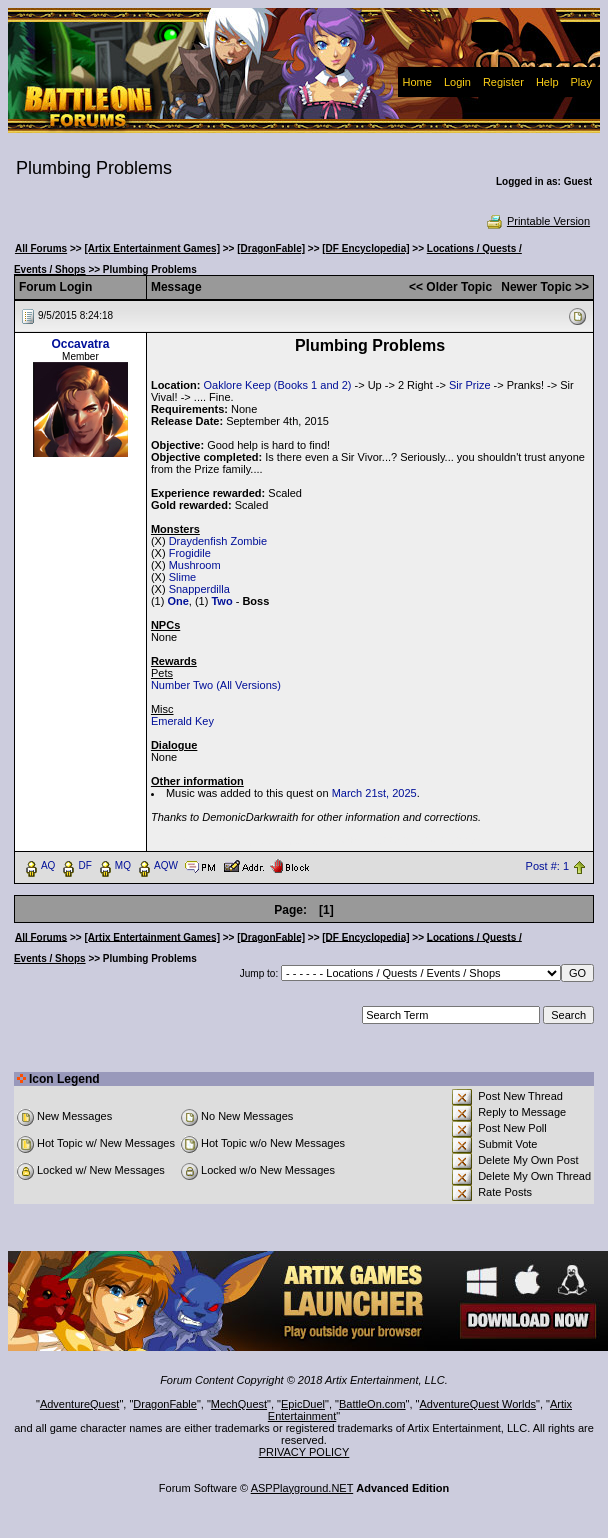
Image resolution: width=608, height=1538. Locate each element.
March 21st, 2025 (374, 793)
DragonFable (165, 1404)
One (177, 601)
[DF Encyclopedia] (365, 248)
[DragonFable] (271, 248)
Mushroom (195, 565)
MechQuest (239, 1404)
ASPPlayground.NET (302, 1488)
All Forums (41, 248)
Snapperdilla (199, 589)
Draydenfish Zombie (218, 541)
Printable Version (537, 221)
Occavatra (80, 344)
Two (221, 601)
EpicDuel (303, 1404)
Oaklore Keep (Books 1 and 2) (277, 385)
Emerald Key (182, 721)
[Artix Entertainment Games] (152, 248)
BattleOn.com (372, 1404)
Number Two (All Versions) (216, 685)
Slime (183, 577)
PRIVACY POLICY (304, 1452)
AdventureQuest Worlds (478, 1404)
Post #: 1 (547, 866)
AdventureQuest (80, 1404)
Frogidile (190, 553)
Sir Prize (470, 385)
